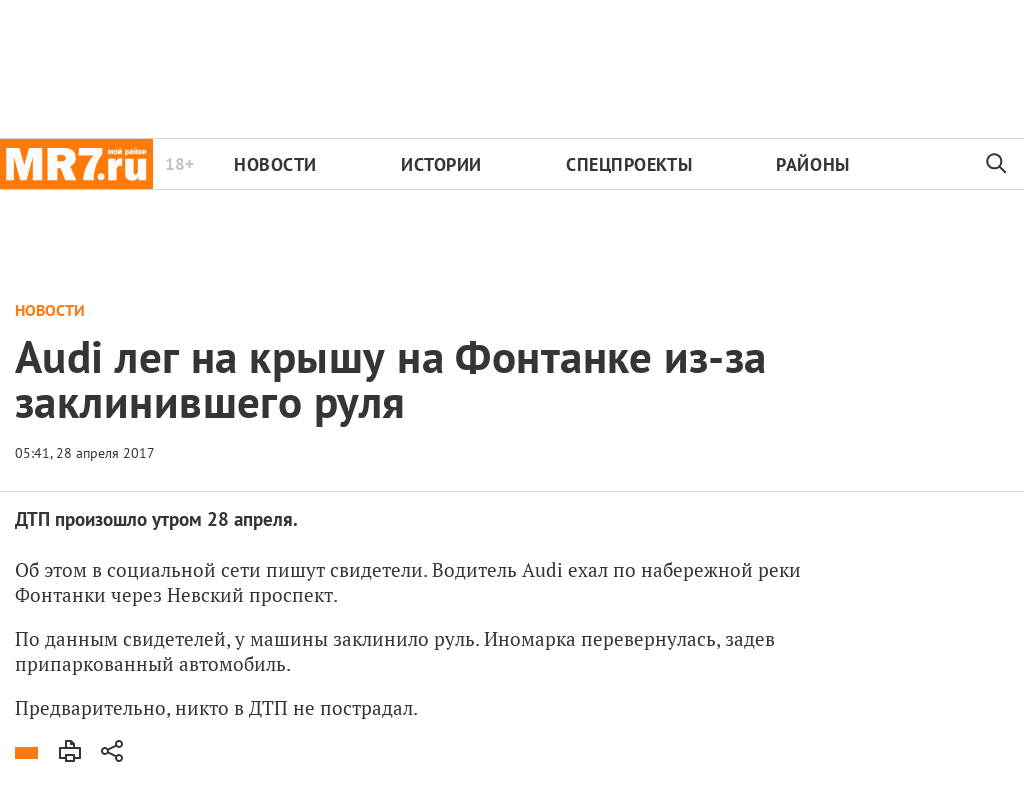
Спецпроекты (629, 164)
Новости (275, 164)
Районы (812, 164)
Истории (441, 164)
